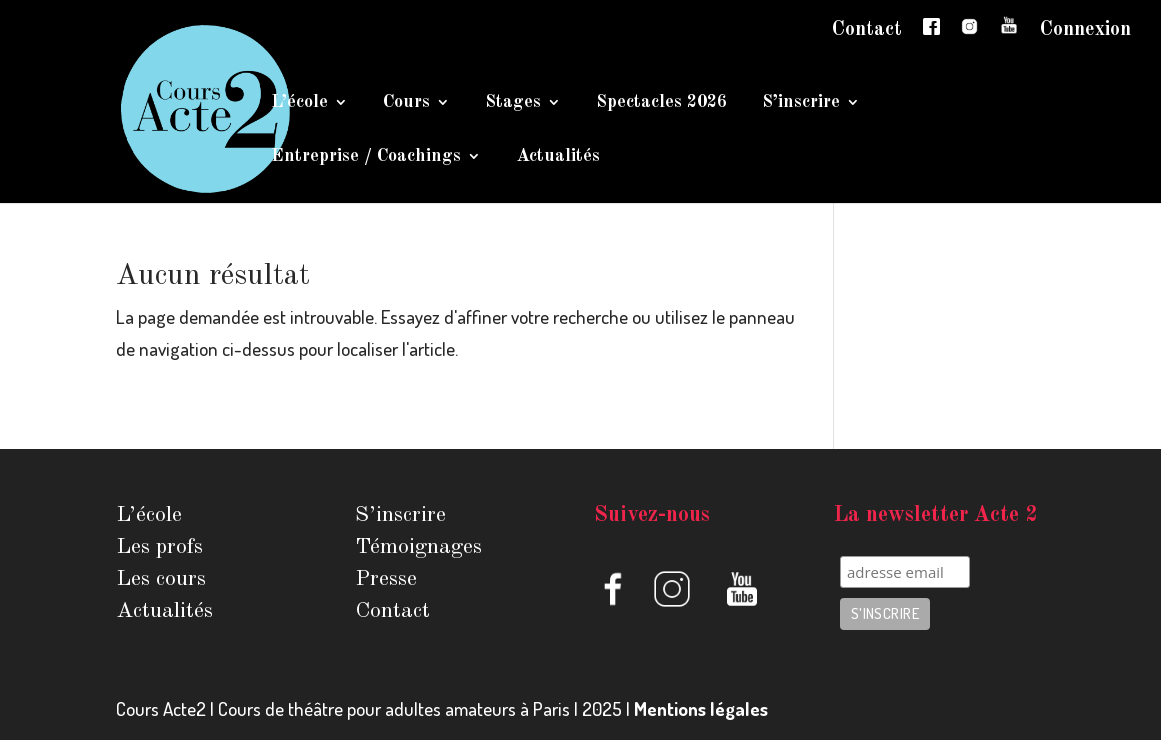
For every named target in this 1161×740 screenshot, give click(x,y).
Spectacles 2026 (661, 103)
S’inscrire (801, 103)
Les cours (161, 579)
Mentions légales (701, 708)
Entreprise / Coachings (366, 157)
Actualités (558, 157)
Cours (406, 103)
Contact (867, 30)
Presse (386, 579)
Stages (513, 103)
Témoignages (418, 547)
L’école (299, 103)
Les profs (159, 547)
